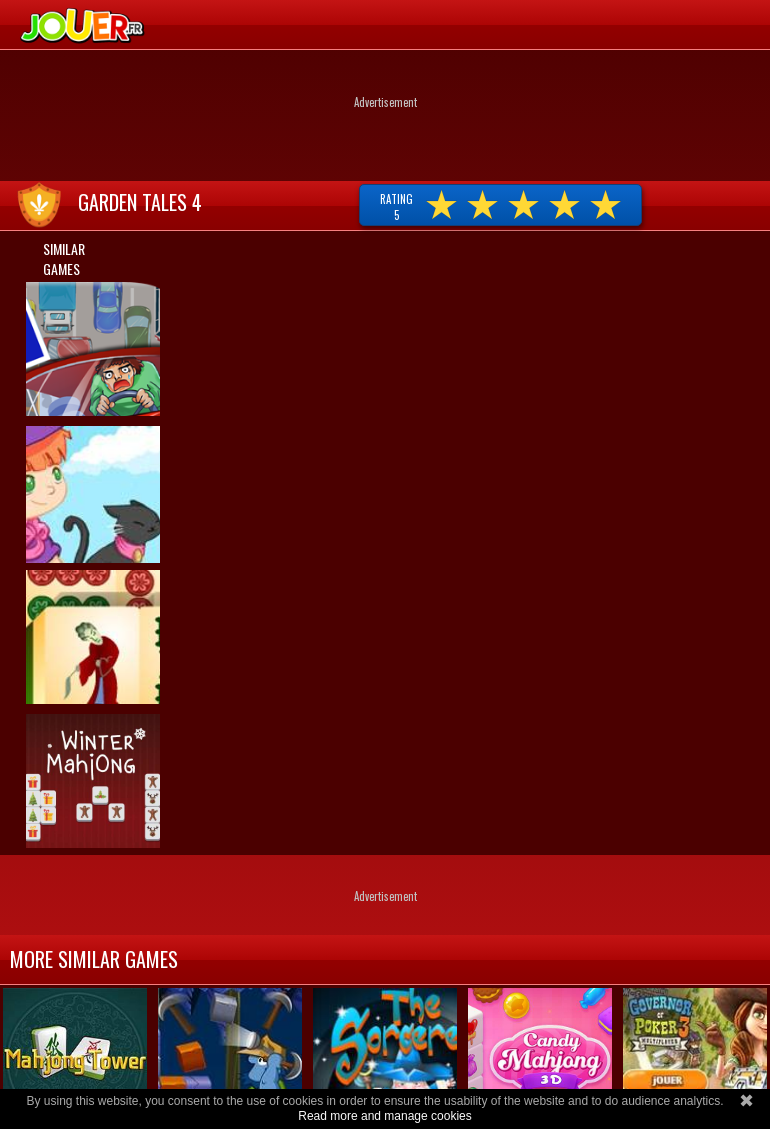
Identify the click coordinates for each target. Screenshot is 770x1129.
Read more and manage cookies (384, 1116)
